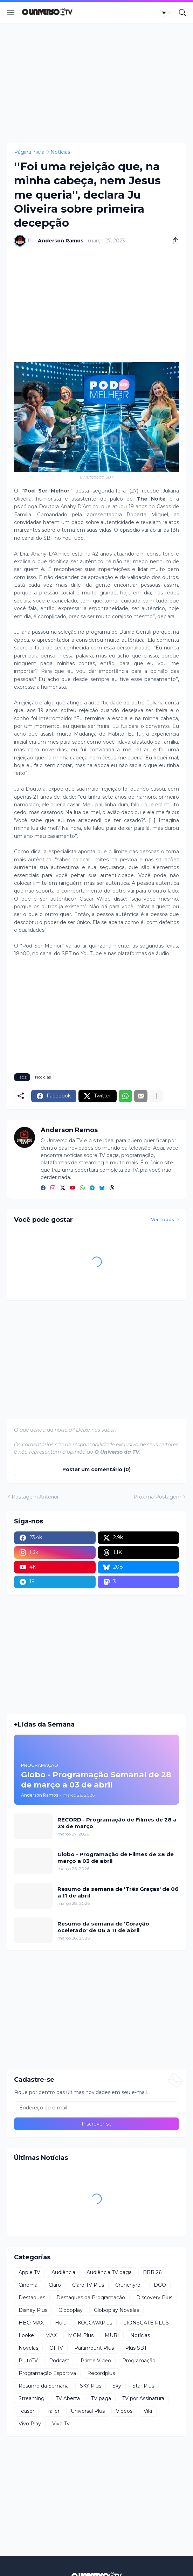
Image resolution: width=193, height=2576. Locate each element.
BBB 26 (152, 2272)
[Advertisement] (96, 83)
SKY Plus (90, 2386)
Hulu (61, 2323)
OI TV (56, 2348)
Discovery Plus (154, 2297)
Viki (148, 2411)
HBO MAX (31, 2323)
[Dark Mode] (166, 13)
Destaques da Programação (90, 2297)
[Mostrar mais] (156, 1096)
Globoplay (70, 2310)
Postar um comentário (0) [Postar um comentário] (96, 1469)
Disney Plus (33, 2310)
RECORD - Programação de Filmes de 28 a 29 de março (117, 1823)
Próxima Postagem (157, 1497)
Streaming (31, 2398)
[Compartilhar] (173, 241)
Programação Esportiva (47, 2373)
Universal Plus (88, 2411)
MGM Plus (81, 2335)
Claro (55, 2285)
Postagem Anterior (35, 1497)
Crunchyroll (129, 2285)
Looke (26, 2335)
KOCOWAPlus (95, 2323)
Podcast (59, 2360)
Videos (124, 2411)
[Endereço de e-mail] (96, 2107)
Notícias (60, 152)
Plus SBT (136, 2348)
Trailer (53, 2411)
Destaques (32, 2297)
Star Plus (143, 2386)
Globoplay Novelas (116, 2310)
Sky (116, 2386)
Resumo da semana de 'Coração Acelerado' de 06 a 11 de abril (103, 1927)
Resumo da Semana (44, 2386)
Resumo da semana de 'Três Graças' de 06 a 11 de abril (118, 1892)
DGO (160, 2285)
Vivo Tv (61, 2423)
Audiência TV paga (109, 2272)
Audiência (63, 2272)
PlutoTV (28, 2360)
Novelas (28, 2348)
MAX (51, 2335)
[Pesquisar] (182, 13)
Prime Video (96, 2360)
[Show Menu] (11, 13)
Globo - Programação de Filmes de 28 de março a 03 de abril (115, 1858)
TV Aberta (68, 2398)
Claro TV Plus (88, 2285)
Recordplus (101, 2373)
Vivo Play (30, 2423)
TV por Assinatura (143, 2398)
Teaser (26, 2411)
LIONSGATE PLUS (146, 2323)
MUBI (112, 2335)
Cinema (28, 2285)
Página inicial (30, 152)
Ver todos (162, 1219)
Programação (139, 2360)
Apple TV (29, 2272)
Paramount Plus (94, 2348)
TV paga (101, 2398)
